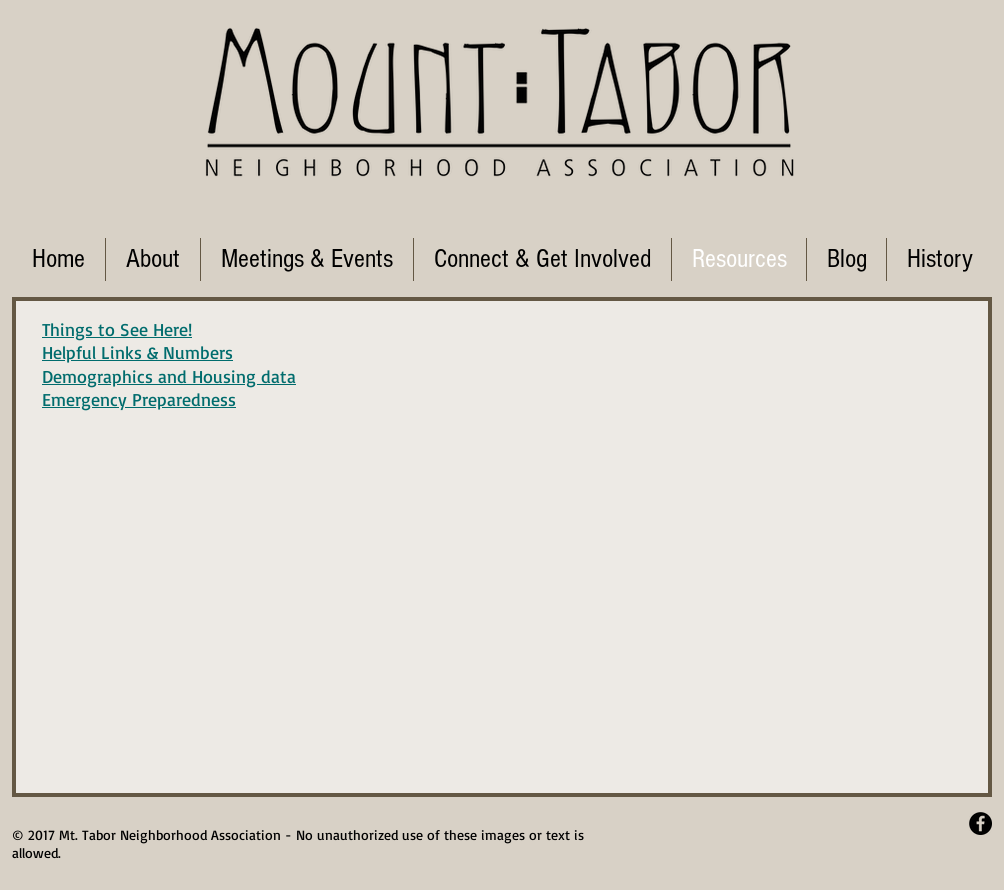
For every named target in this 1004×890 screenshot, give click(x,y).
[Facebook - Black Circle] (980, 823)
